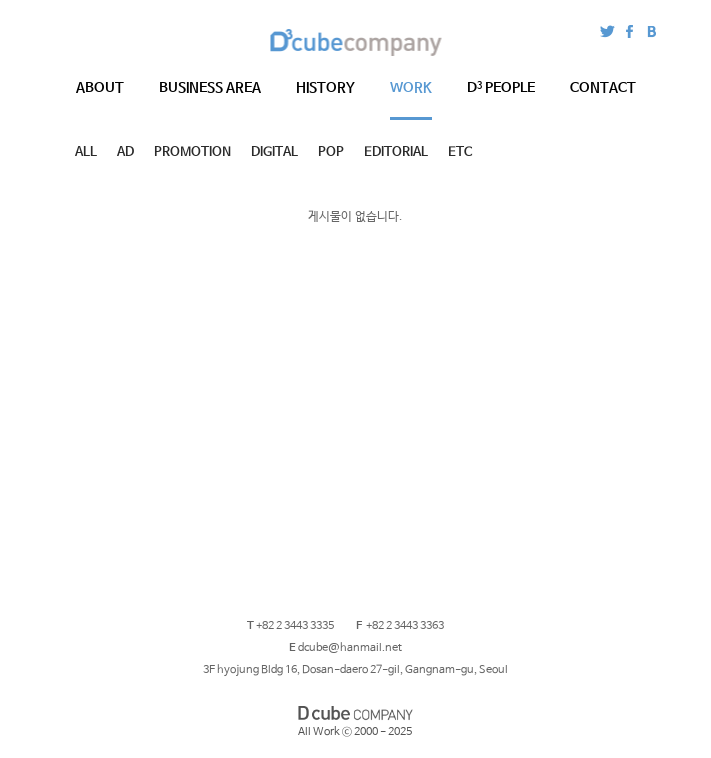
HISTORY (325, 88)
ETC (460, 152)
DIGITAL (274, 152)
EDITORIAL (396, 152)
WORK (411, 88)
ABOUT (100, 88)
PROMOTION (192, 152)
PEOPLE (501, 88)
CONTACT (603, 88)
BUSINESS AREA (210, 88)
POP (331, 152)
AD (125, 152)
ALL (86, 152)
